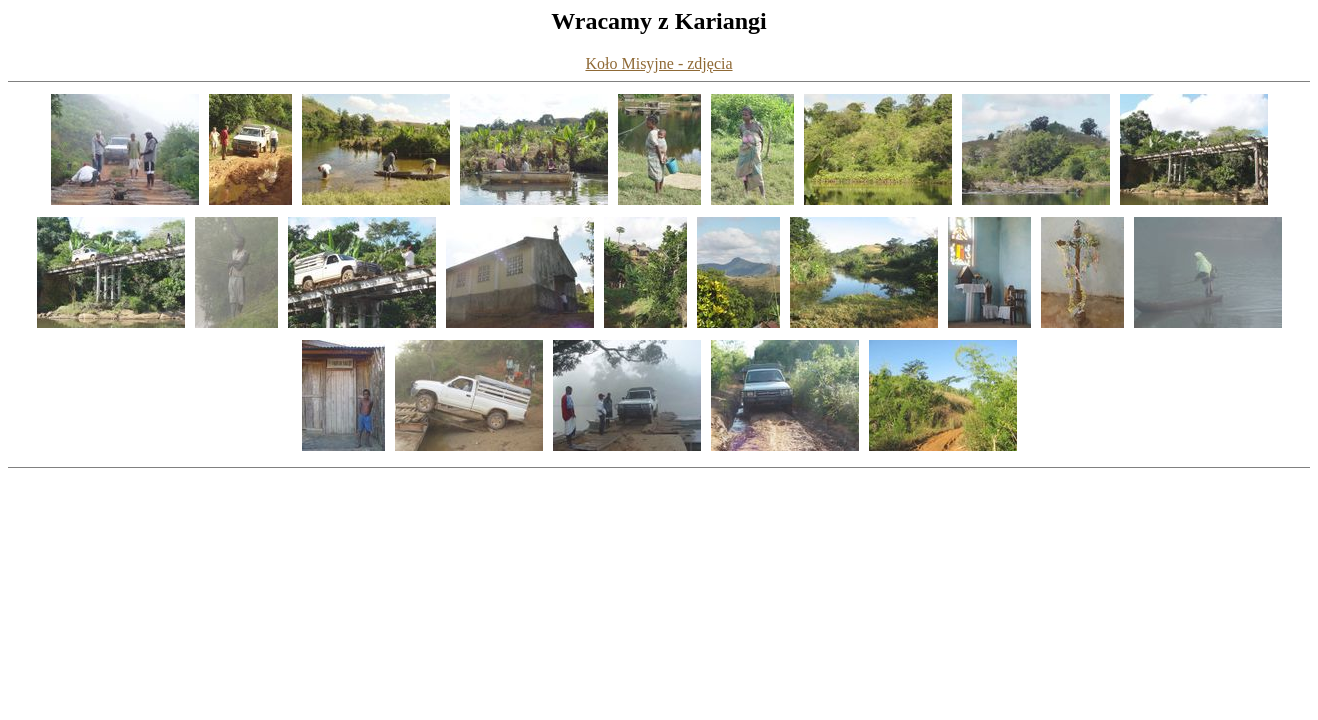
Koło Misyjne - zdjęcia (658, 63)
